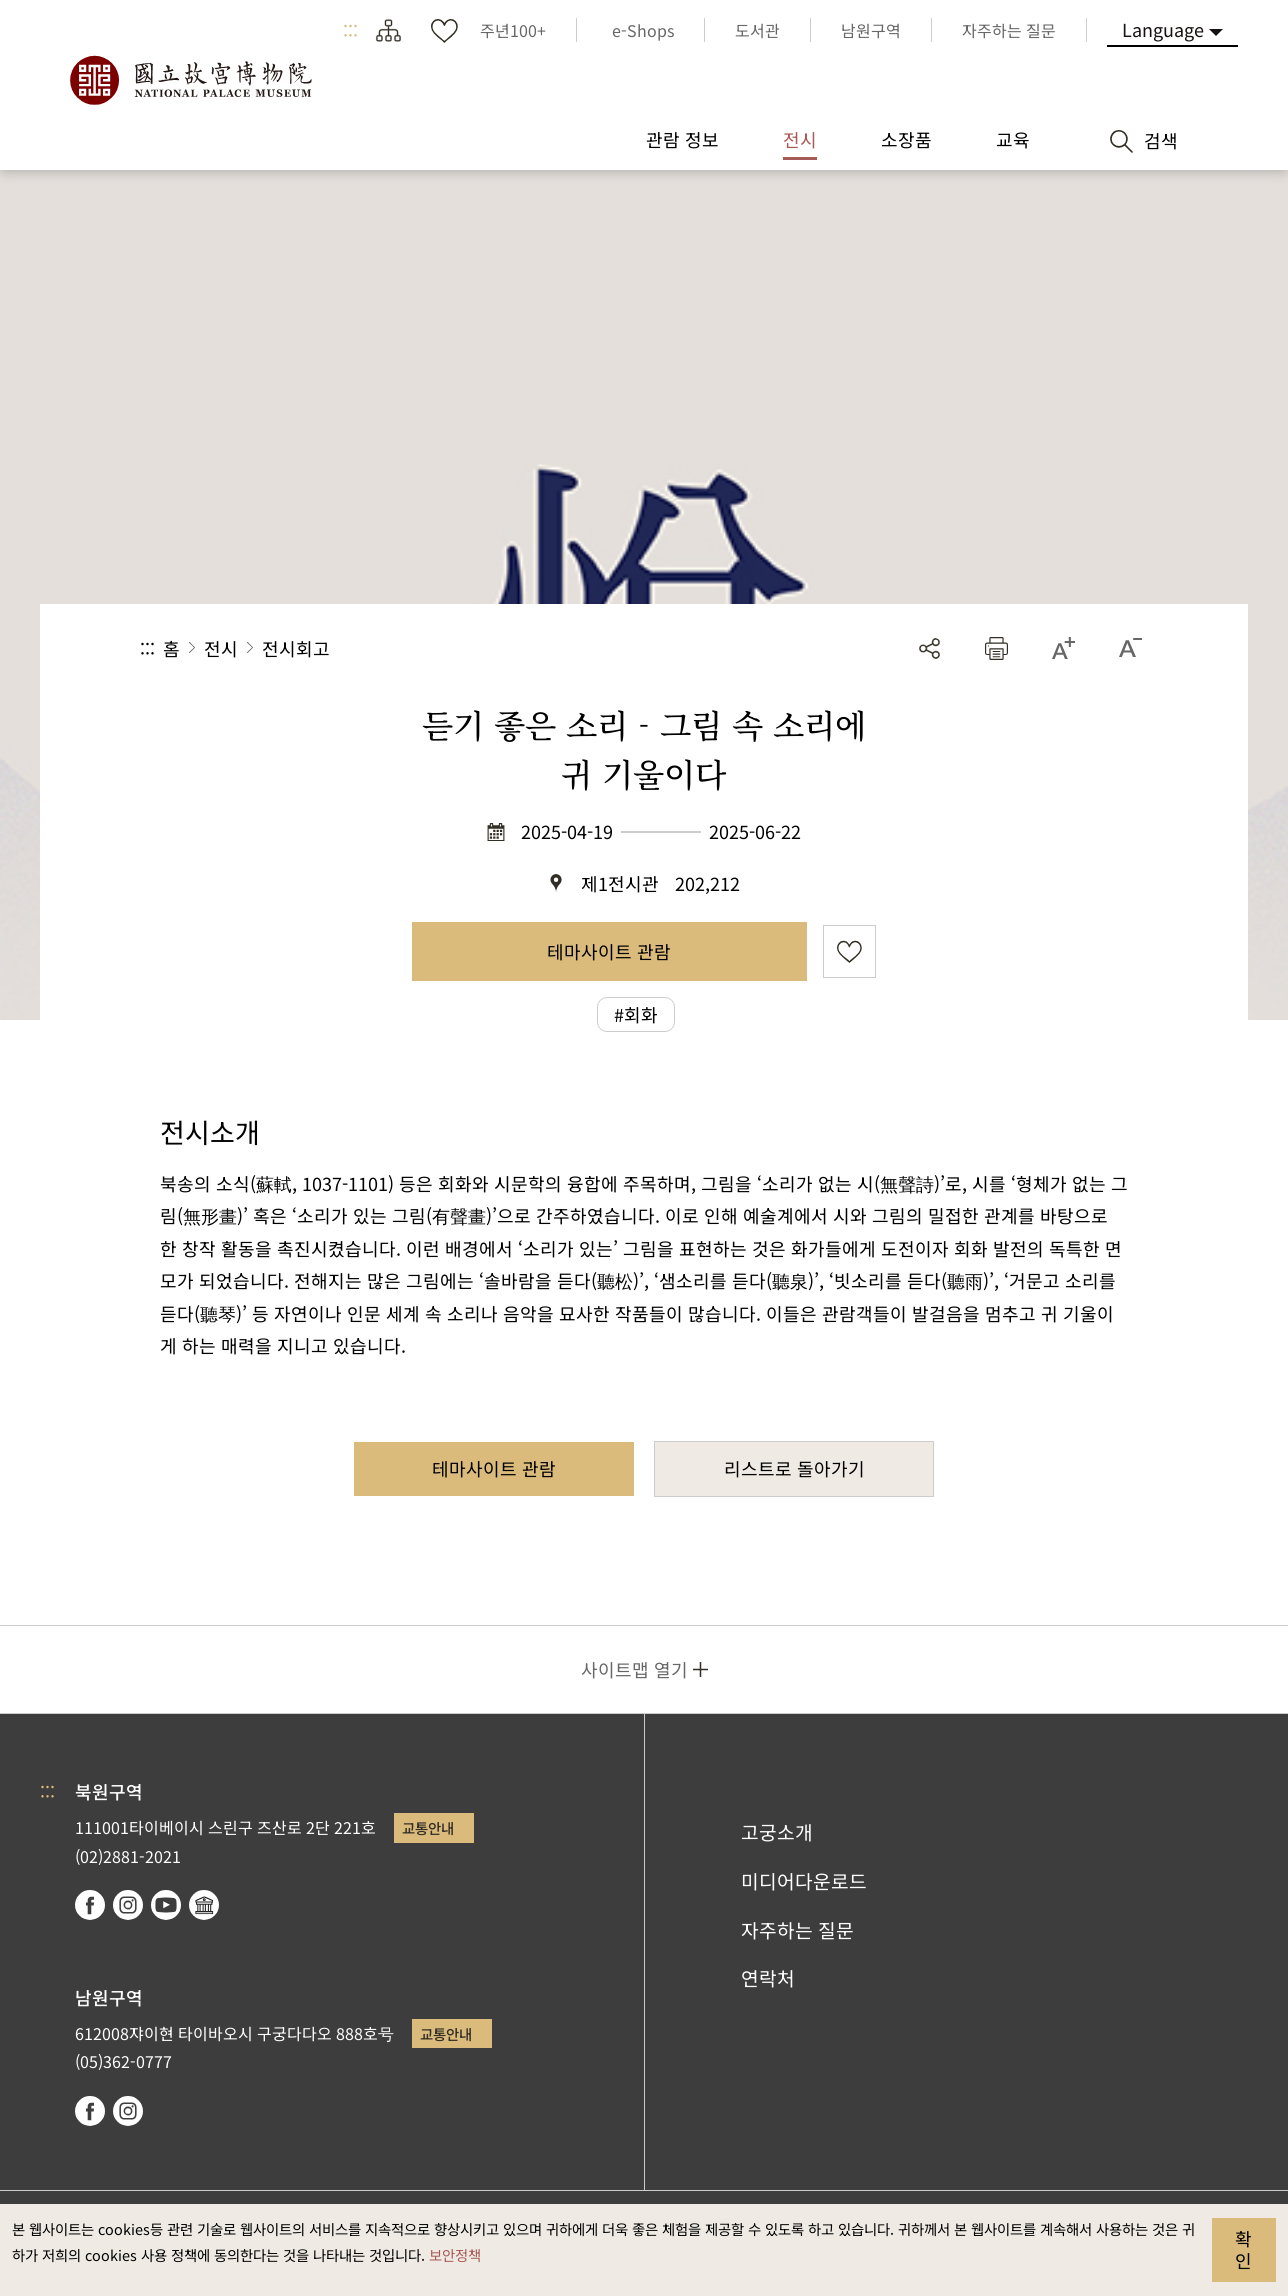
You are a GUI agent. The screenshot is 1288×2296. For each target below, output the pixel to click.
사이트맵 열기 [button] (634, 1669)
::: (350, 30)
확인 (1243, 2249)
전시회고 (296, 648)
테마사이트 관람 (609, 951)
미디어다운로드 (804, 1881)
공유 (929, 648)
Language (1163, 29)
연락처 (768, 1978)
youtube (166, 1905)
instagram (128, 1905)
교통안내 (428, 1827)
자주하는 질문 (797, 1930)
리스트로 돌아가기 (794, 1468)
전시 (221, 648)
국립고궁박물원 (190, 80)
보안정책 (455, 2254)
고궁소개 (777, 1832)
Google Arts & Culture (204, 1905)
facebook (90, 1905)
